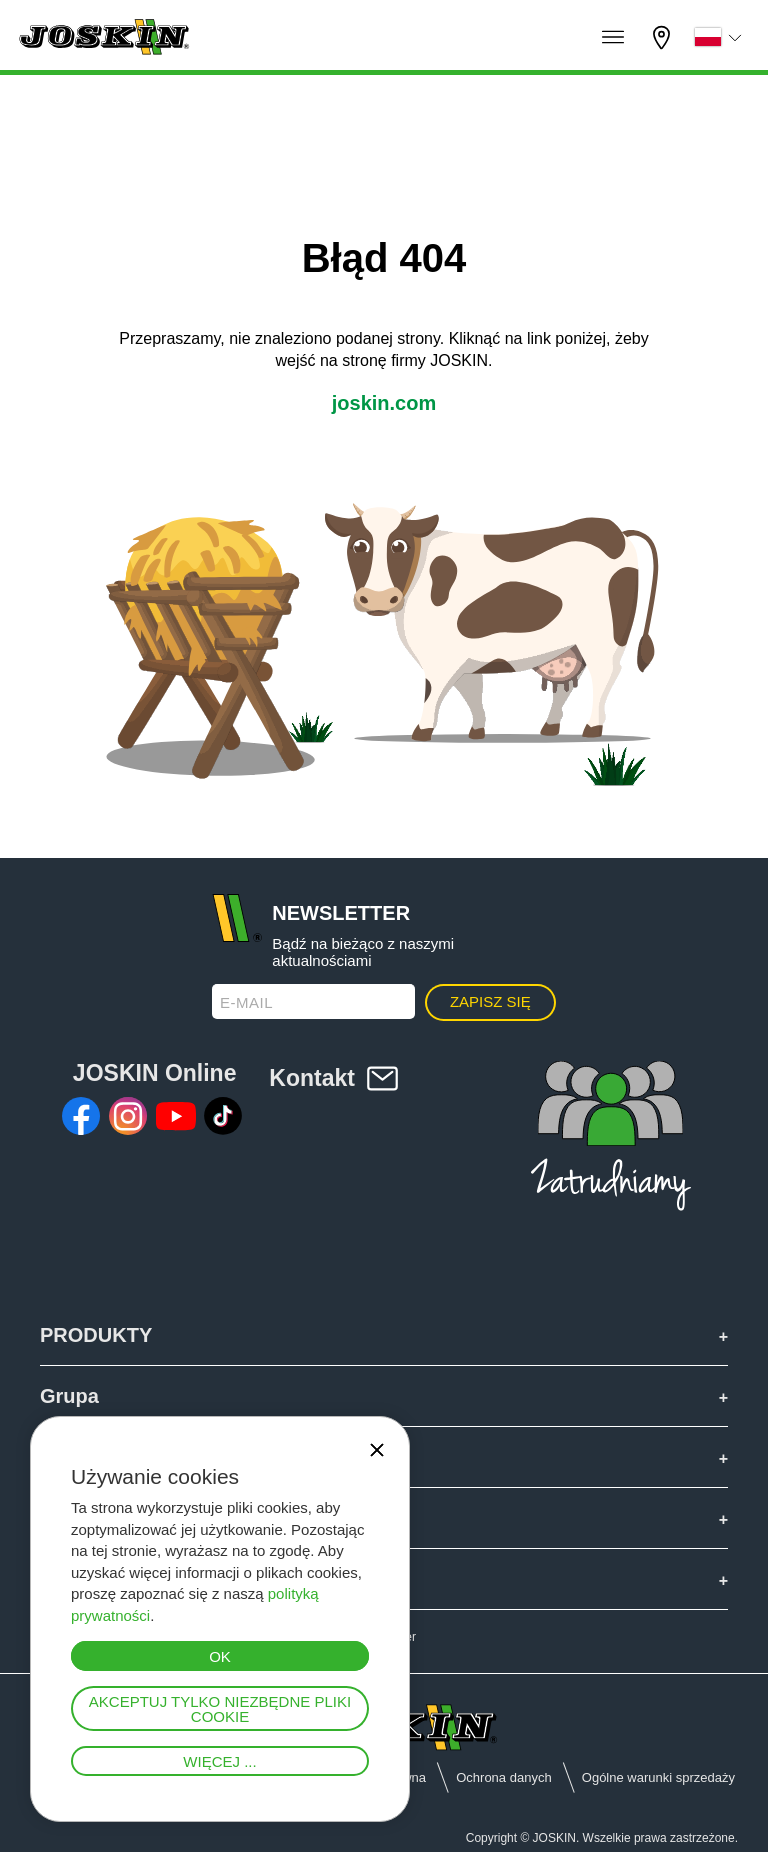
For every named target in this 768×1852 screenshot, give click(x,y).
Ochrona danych (503, 1777)
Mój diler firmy (664, 37)
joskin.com (384, 403)
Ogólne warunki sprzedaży (658, 1777)
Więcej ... (219, 1761)
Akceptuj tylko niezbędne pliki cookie (220, 1709)
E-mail (246, 1002)
